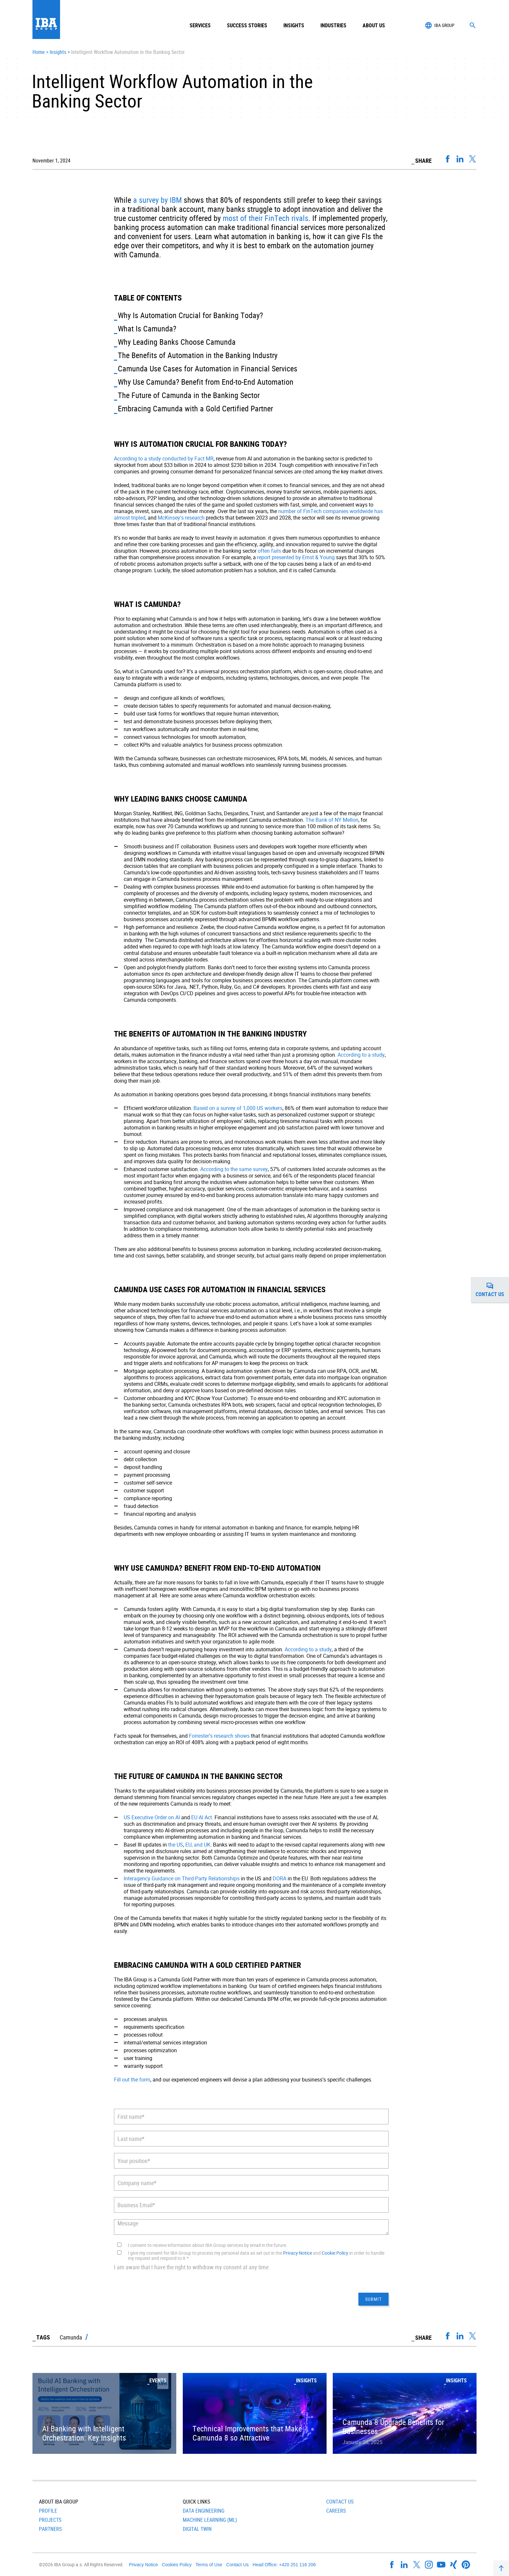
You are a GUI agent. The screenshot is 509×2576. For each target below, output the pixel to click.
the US (175, 1844)
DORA (279, 1878)
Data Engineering (203, 2510)
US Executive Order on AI (152, 1817)
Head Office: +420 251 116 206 (284, 2564)
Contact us (492, 1289)
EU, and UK (197, 1844)
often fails (269, 550)
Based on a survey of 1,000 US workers (237, 1108)
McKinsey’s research (181, 517)
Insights (293, 25)
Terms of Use (208, 2564)
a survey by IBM (157, 200)
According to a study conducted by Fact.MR (164, 458)
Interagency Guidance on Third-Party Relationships (182, 1878)
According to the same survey (234, 1169)
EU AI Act (201, 1817)
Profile (48, 2510)
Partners (50, 2528)
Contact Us (340, 2501)
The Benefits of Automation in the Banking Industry (198, 355)
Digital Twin (197, 2528)
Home (38, 52)
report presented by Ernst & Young (296, 557)
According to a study (361, 1054)
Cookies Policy (177, 2564)
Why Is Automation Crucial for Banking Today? (190, 315)
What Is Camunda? (147, 328)
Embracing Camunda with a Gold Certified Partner (195, 408)
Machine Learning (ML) (210, 2519)
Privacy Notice (297, 2253)
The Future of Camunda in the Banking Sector (189, 395)
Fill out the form (132, 2079)
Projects (50, 2519)
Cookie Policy (335, 2253)
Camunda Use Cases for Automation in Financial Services (207, 368)
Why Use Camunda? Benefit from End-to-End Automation (205, 382)
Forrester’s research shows (219, 1735)
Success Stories (247, 25)
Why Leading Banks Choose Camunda (177, 342)
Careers (336, 2510)
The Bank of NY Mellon (331, 819)
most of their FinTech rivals (265, 218)
